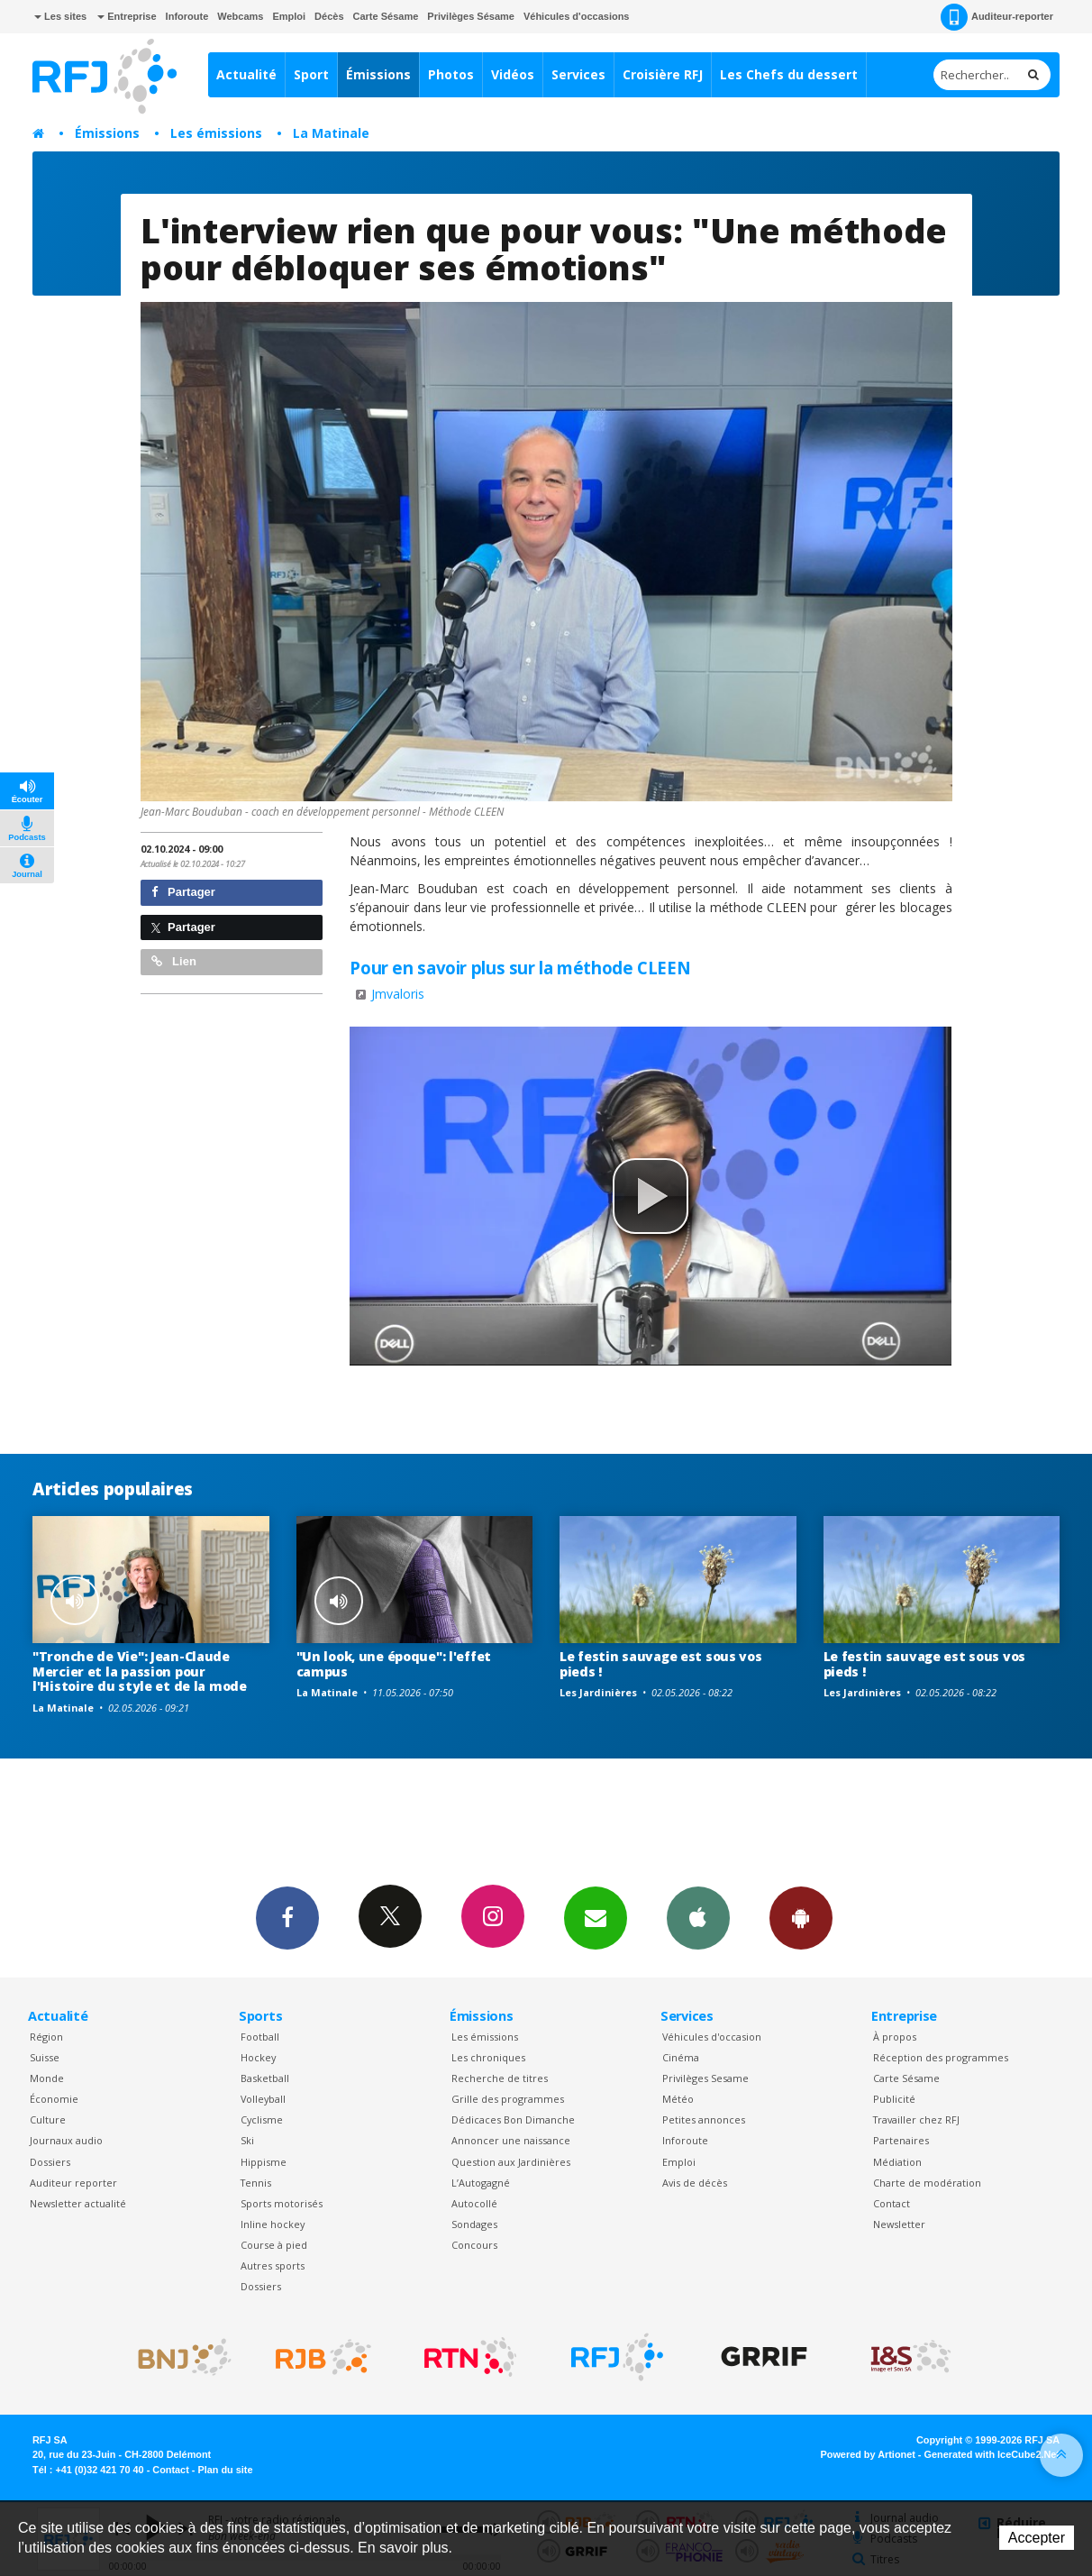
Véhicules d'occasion (711, 2036)
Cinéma (680, 2057)
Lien (173, 961)
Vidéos (512, 74)
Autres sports (273, 2265)
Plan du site (224, 2469)
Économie (54, 2099)
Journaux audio (66, 2140)
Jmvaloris (397, 993)
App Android (801, 1917)
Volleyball (263, 2099)
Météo (678, 2099)
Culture (48, 2119)
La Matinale (331, 133)
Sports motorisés (282, 2203)
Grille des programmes (507, 2099)
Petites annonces (703, 2119)
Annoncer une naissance (510, 2140)
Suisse (44, 2057)
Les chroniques (488, 2057)
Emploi (288, 16)
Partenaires (901, 2140)
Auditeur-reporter (997, 17)
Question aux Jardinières (510, 2162)
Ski (247, 2140)
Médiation (897, 2162)
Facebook (287, 1917)
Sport (311, 74)
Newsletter (899, 2224)
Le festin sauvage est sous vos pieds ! (661, 1664)
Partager (183, 892)
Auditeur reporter (73, 2182)
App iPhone (698, 1917)
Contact (891, 2203)
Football (260, 2036)
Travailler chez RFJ (916, 2119)
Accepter (1036, 2537)
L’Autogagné (480, 2182)
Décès (328, 16)
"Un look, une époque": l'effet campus (394, 1664)
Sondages (474, 2224)
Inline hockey (273, 2224)
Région (46, 2036)
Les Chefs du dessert (789, 74)
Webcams (240, 16)
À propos (894, 2036)
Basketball (265, 2078)
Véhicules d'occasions (576, 16)
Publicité (894, 2099)
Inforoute (187, 16)
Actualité (246, 74)
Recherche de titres (499, 2078)
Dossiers (50, 2162)
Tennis (256, 2182)
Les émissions (216, 133)
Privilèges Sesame (705, 2078)
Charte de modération (927, 2182)
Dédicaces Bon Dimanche (513, 2119)
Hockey (258, 2057)
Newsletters (595, 1917)
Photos (451, 74)
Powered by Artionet (868, 2454)
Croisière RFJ (663, 74)
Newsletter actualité (78, 2203)
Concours (474, 2245)
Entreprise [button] (126, 16)
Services (578, 74)
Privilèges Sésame (470, 16)
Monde (47, 2078)
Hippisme (264, 2162)
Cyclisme (262, 2119)
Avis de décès (694, 2182)
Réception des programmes (940, 2057)
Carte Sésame (386, 16)
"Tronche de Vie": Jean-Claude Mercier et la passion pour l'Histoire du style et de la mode (139, 1671)
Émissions (378, 74)
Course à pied (274, 2245)
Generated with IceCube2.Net (992, 2454)
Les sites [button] (60, 16)
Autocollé (474, 2203)
